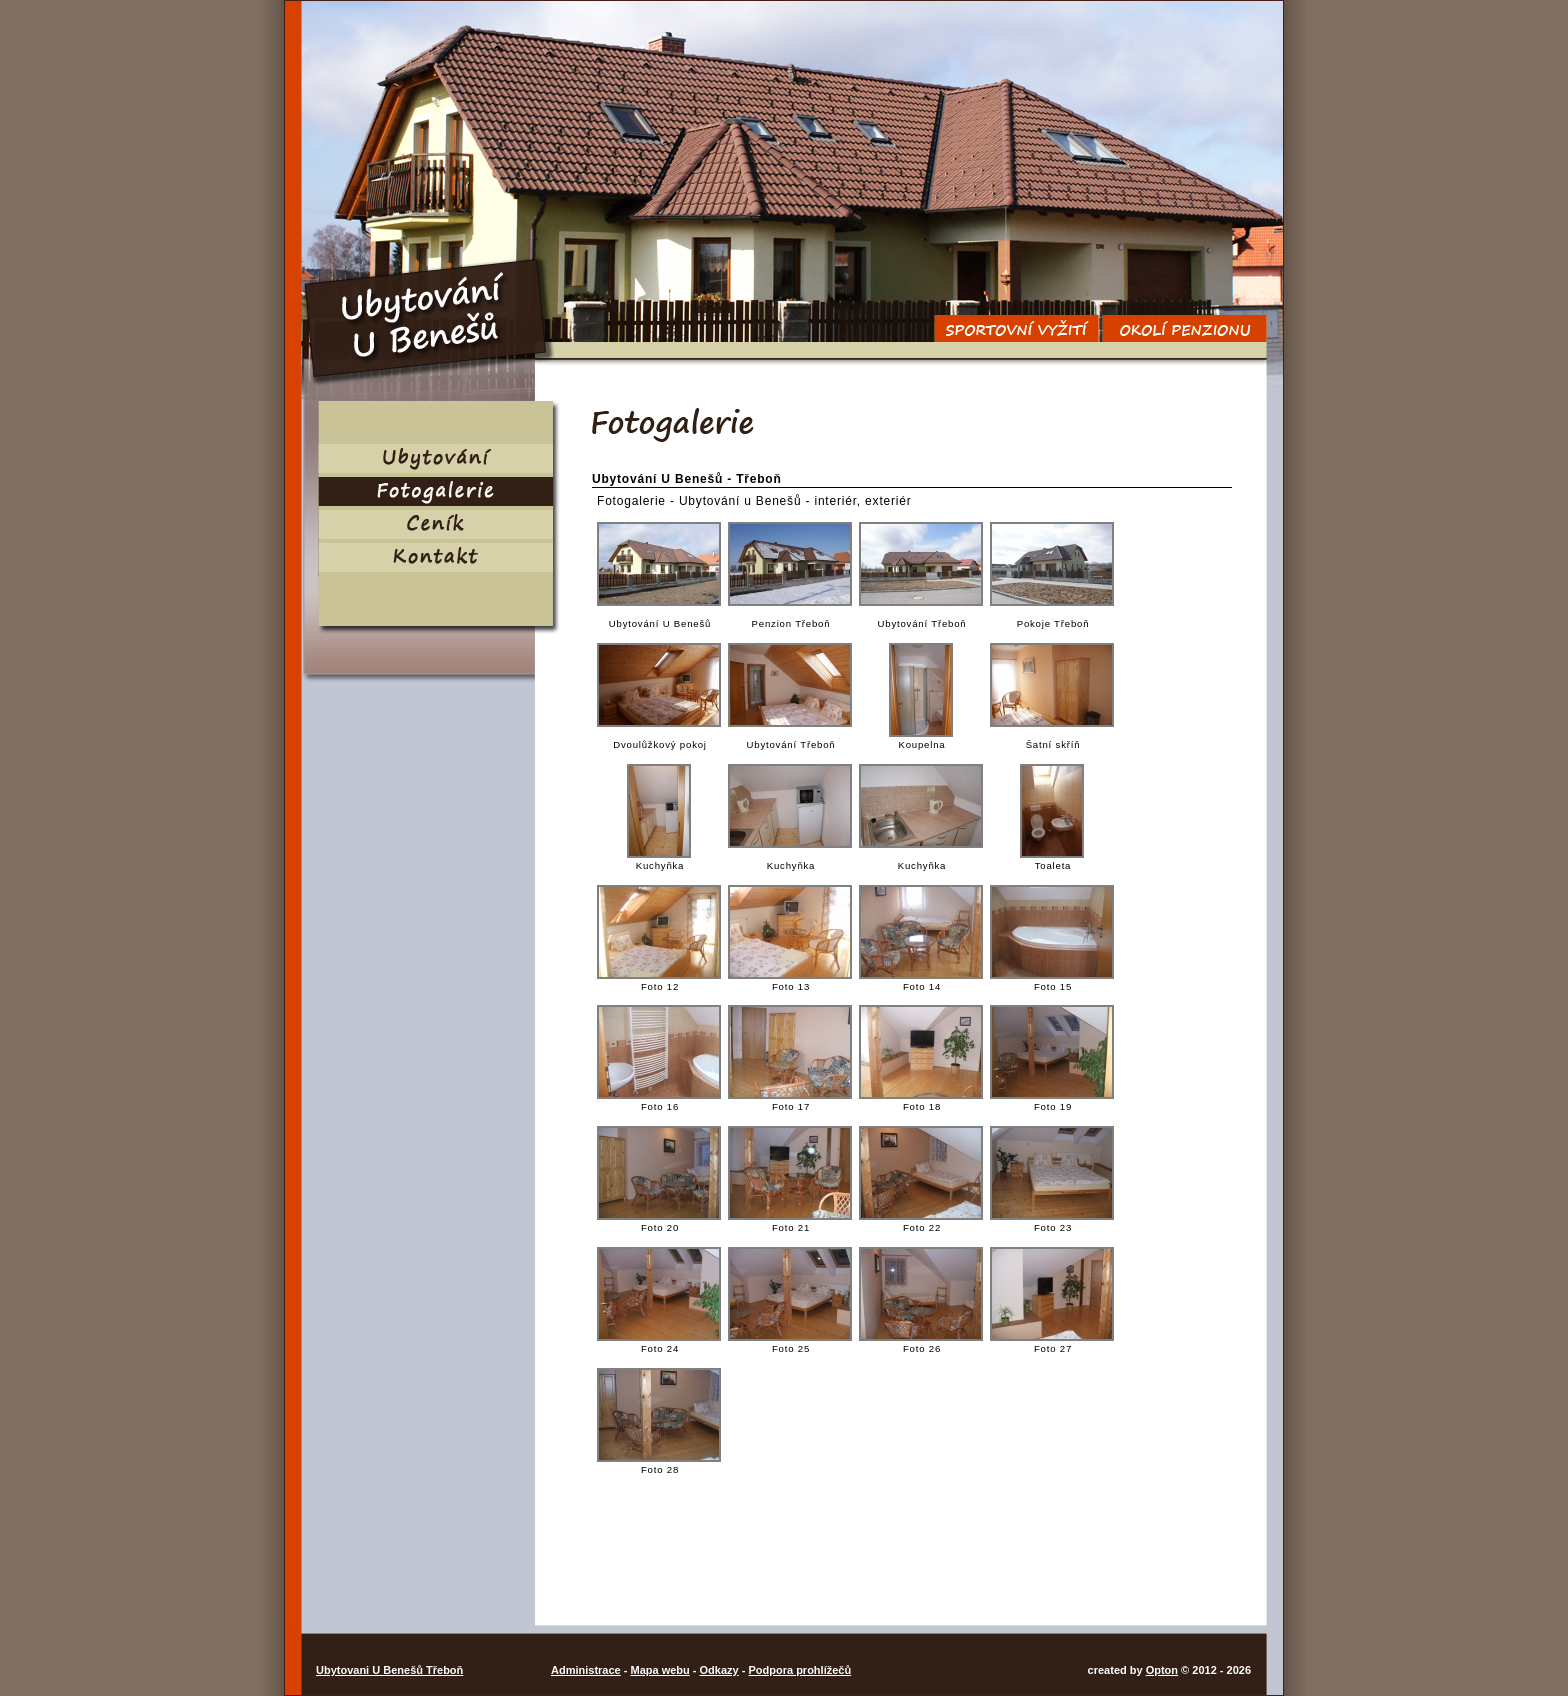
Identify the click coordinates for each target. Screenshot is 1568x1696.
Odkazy (719, 1670)
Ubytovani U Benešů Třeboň (389, 1670)
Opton (1162, 1670)
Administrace (586, 1670)
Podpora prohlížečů (799, 1670)
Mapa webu (659, 1670)
